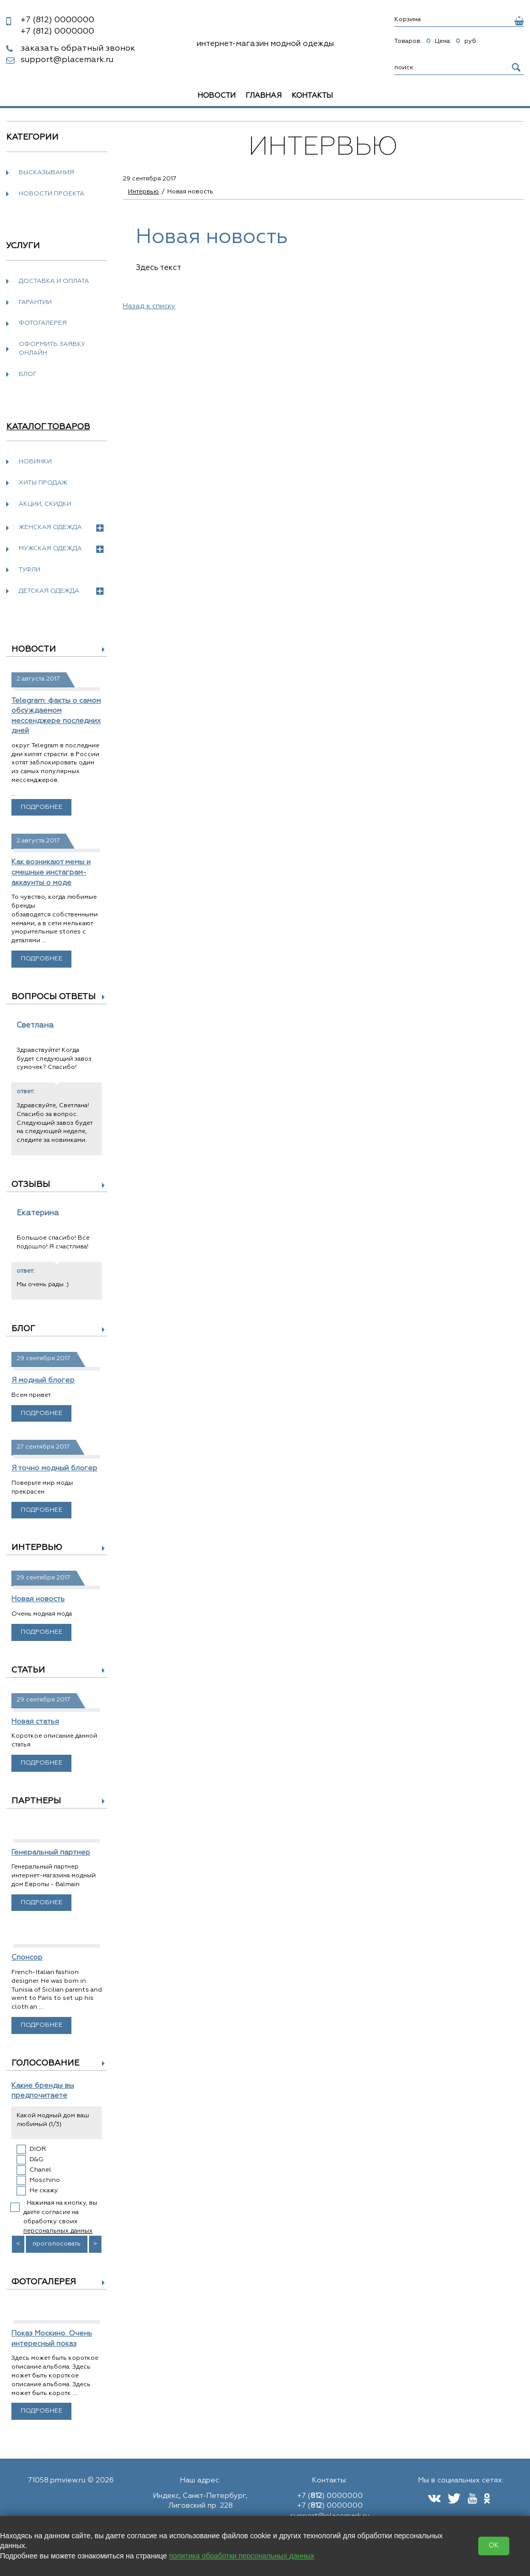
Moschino (45, 2180)
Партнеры (36, 1801)
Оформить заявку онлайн (52, 348)
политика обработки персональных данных (242, 2556)
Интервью (36, 1548)
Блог (28, 374)
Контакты (312, 95)
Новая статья (35, 1721)
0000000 (57, 20)
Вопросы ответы (53, 997)
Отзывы (30, 1185)
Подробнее (42, 807)
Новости (216, 95)
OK (494, 2545)
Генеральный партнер (50, 1852)
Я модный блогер (43, 1380)
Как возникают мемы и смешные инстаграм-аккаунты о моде (51, 872)
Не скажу (44, 2191)
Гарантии (35, 302)
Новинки (35, 462)
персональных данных (58, 2231)
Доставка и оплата (54, 281)
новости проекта (51, 194)
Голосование (45, 2063)
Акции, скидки (45, 504)
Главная (264, 95)
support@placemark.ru (67, 60)
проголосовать (57, 2244)
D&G (36, 2160)
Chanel (40, 2170)
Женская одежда (61, 528)
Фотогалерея (43, 323)
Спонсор (26, 1957)
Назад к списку (149, 306)
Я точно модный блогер (54, 1468)
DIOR (38, 2149)
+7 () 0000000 (330, 2495)
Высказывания (46, 173)
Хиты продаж (43, 483)
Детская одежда (61, 591)
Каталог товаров (48, 427)
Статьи (28, 1670)
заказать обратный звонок (78, 48)
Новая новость (38, 1599)
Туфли (29, 570)
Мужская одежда (61, 549)
